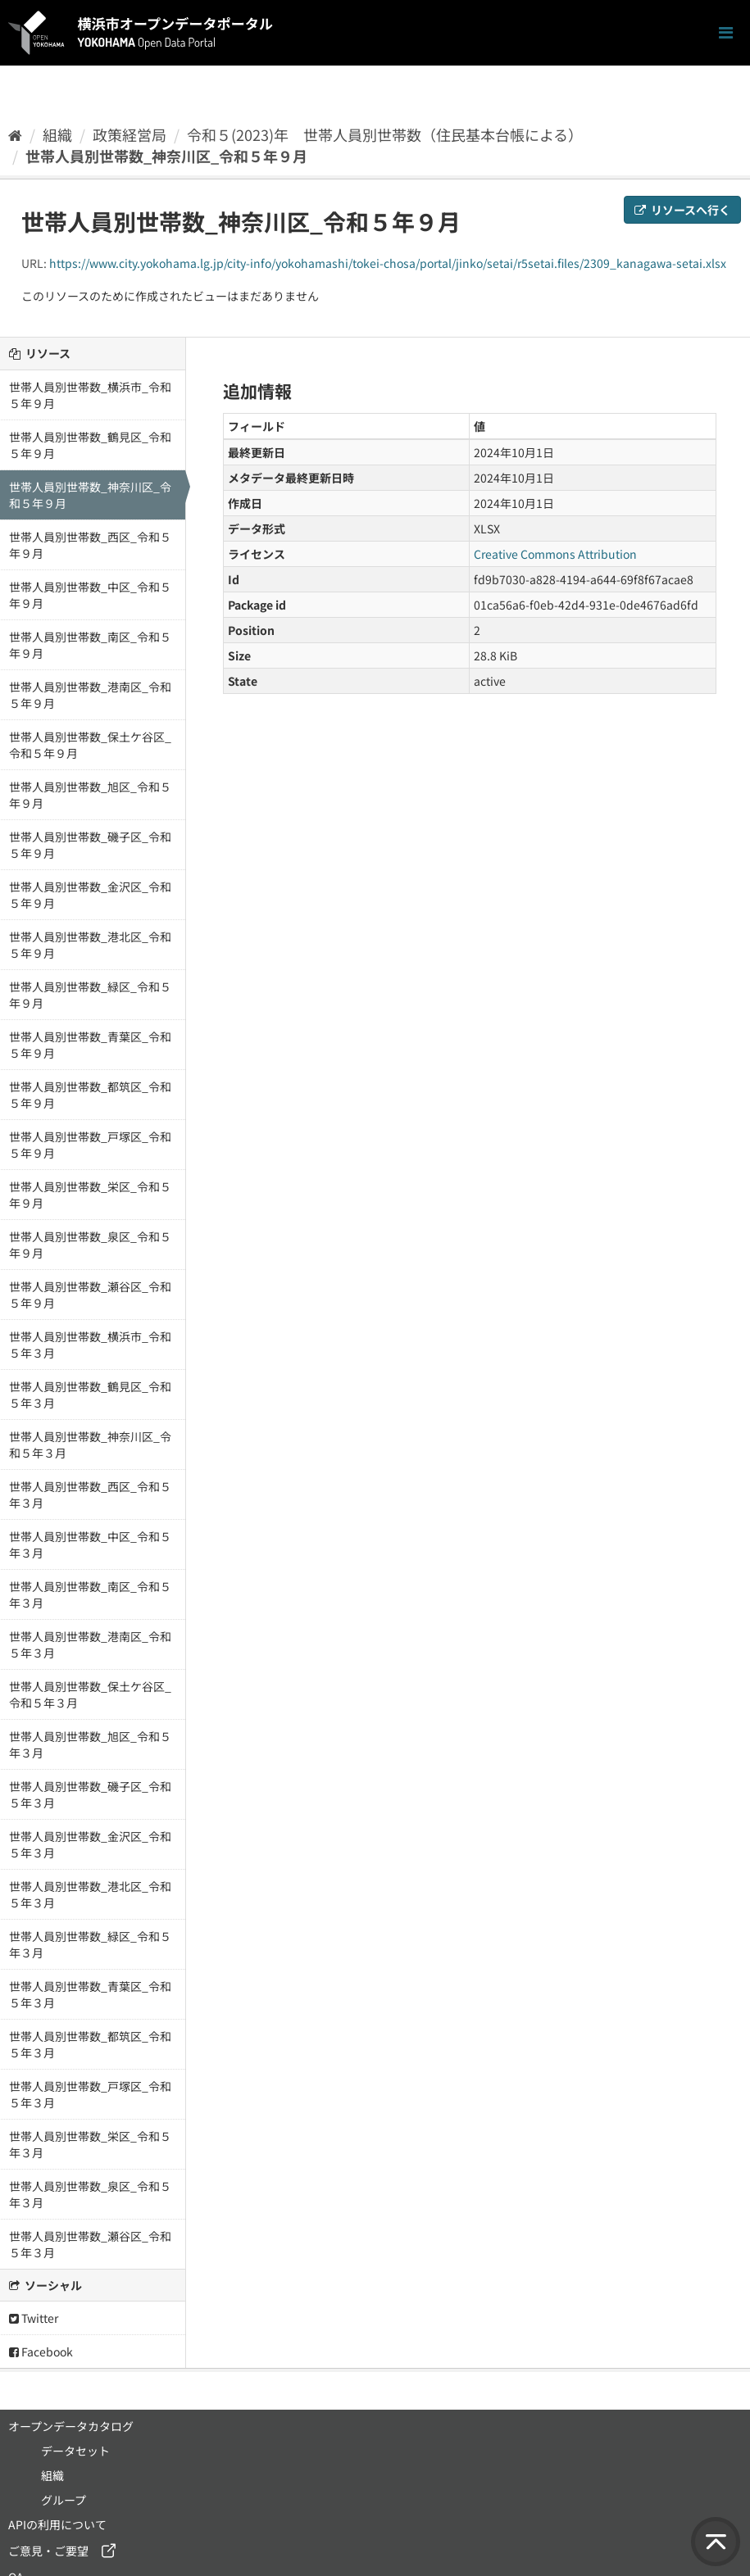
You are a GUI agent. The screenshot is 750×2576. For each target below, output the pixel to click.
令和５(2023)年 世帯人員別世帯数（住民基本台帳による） (385, 134)
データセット (75, 2450)
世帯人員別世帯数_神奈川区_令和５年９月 (166, 155)
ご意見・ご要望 (48, 2550)
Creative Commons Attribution (555, 554)
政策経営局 (129, 134)
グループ (63, 2500)
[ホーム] (15, 134)
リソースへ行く (682, 210)
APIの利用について (57, 2524)
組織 (57, 134)
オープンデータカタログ (71, 2426)
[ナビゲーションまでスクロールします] (726, 33)
